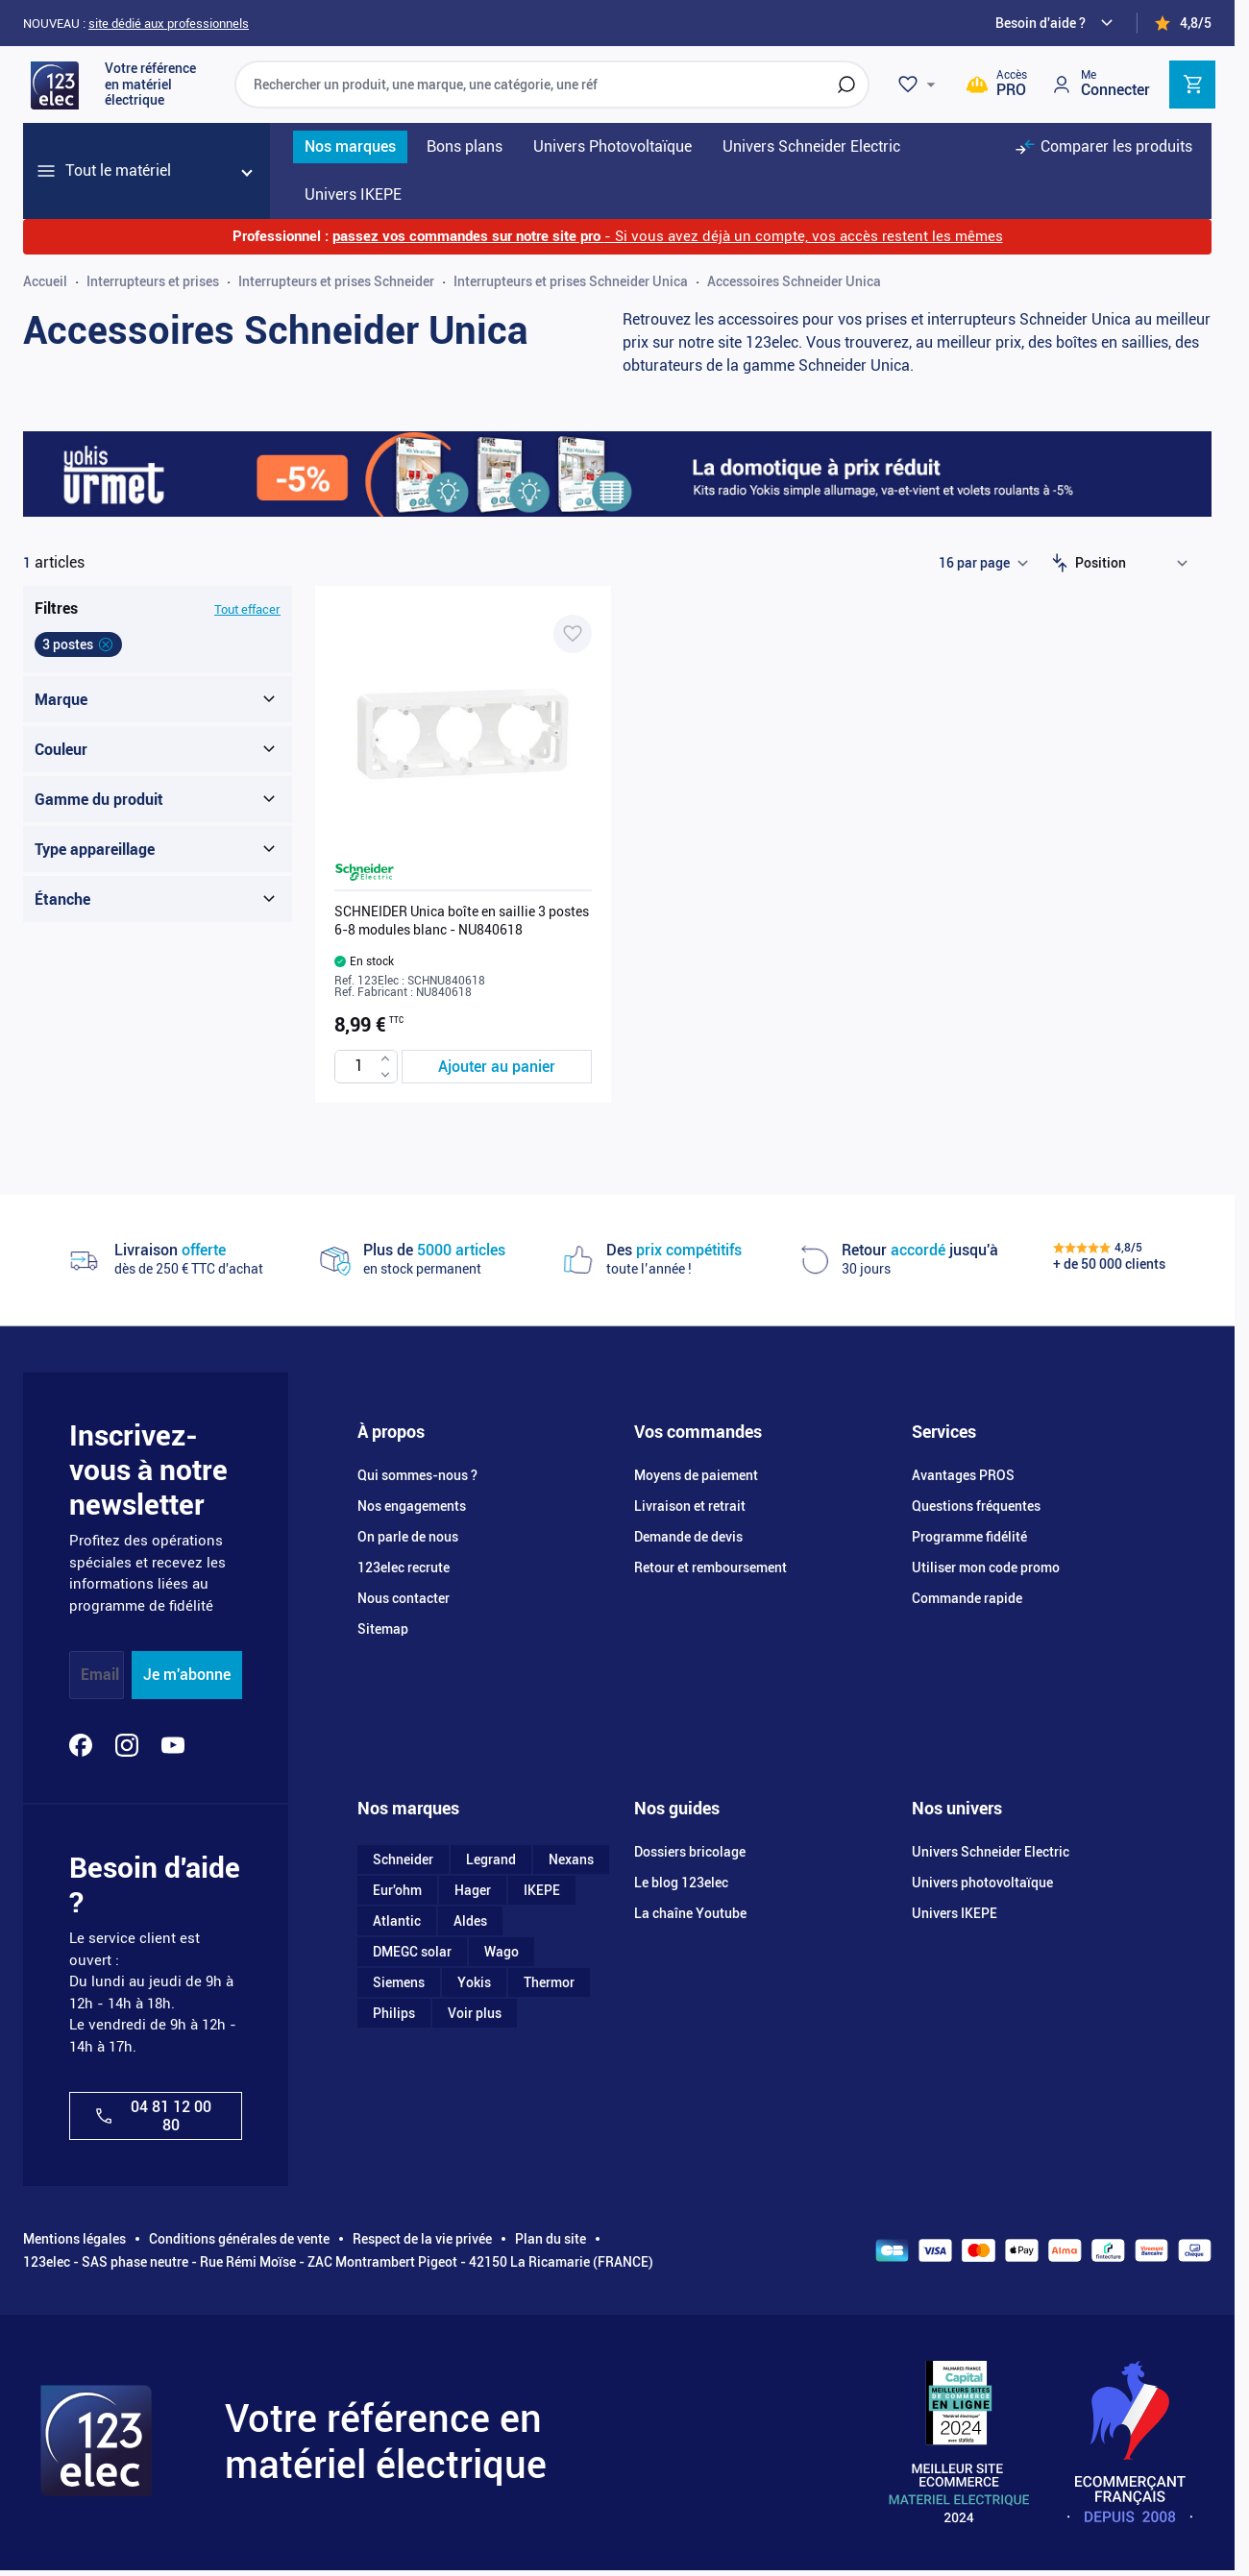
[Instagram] (126, 1745)
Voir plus (475, 2013)
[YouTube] (172, 1745)
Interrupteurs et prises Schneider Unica (570, 281)
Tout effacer (247, 609)
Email (100, 1674)
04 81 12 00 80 (152, 2116)
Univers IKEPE (954, 1913)
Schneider (403, 1859)
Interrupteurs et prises (152, 281)
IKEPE (542, 1890)
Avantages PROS (963, 1475)
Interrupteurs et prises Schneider (336, 281)
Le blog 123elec (681, 1882)
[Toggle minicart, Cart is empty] (1192, 85)
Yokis (474, 1982)
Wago (501, 1951)
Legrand (491, 1859)
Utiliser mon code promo (986, 1567)
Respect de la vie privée (422, 2239)
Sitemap (382, 1629)
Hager (472, 1890)
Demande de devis (688, 1536)
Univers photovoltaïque (982, 1882)
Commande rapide (967, 1598)
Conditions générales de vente (239, 2239)
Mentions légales (74, 2239)
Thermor (549, 1982)
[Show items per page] (983, 563)
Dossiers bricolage (690, 1852)
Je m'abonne (187, 1674)
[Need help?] (1056, 23)
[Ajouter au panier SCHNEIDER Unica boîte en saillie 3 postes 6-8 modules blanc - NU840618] (497, 1066)
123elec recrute (403, 1567)
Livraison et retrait (690, 1506)
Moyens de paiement (696, 1475)
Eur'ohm (397, 1890)
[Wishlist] (919, 84)
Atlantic (397, 1921)
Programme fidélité (969, 1536)
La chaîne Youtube (690, 1913)
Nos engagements (411, 1506)
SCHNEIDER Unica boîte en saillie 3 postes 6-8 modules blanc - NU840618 (461, 920)
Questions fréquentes (976, 1506)
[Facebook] (80, 1745)
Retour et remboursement (710, 1567)
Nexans (571, 1859)
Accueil (45, 281)
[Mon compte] (1100, 84)
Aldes (470, 1921)
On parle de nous (407, 1536)
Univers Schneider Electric (990, 1852)
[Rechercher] (846, 84)
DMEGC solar (412, 1951)
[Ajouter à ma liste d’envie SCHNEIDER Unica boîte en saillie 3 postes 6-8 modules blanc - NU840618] (572, 634)
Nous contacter (403, 1598)
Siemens (399, 1982)
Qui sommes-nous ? (417, 1475)
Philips (394, 2013)
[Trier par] (1135, 563)
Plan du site (550, 2239)
